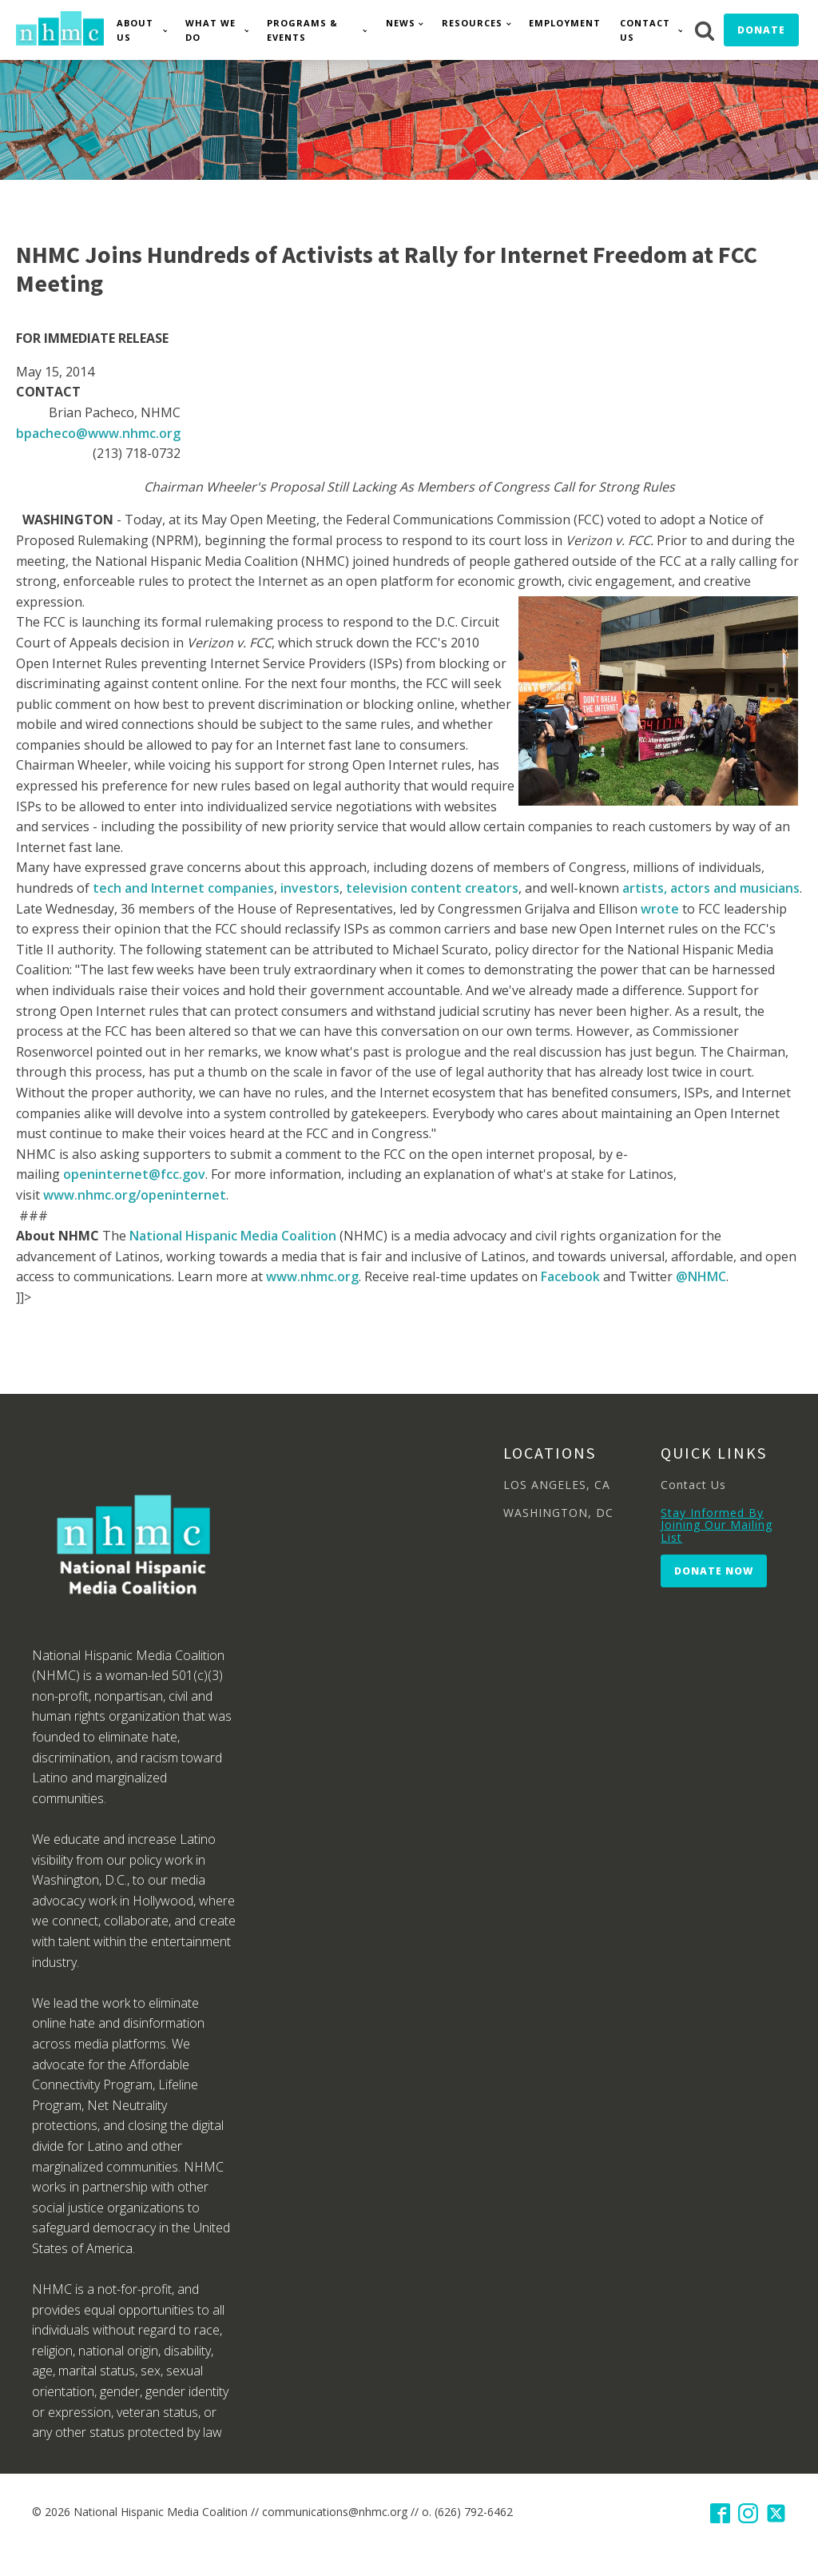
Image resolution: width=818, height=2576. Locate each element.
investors (310, 888)
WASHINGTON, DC (558, 1513)
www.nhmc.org (312, 1276)
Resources (472, 23)
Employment (565, 23)
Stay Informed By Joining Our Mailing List (716, 1525)
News (400, 23)
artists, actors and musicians (711, 888)
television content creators (432, 888)
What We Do (210, 30)
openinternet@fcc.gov (134, 1174)
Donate (761, 30)
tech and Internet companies (183, 888)
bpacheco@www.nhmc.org (98, 433)
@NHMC (701, 1276)
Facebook (570, 1276)
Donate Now (713, 1571)
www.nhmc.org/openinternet (134, 1195)
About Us (135, 30)
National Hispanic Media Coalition (232, 1235)
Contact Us (645, 30)
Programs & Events (302, 30)
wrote (660, 909)
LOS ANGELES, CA (556, 1485)
